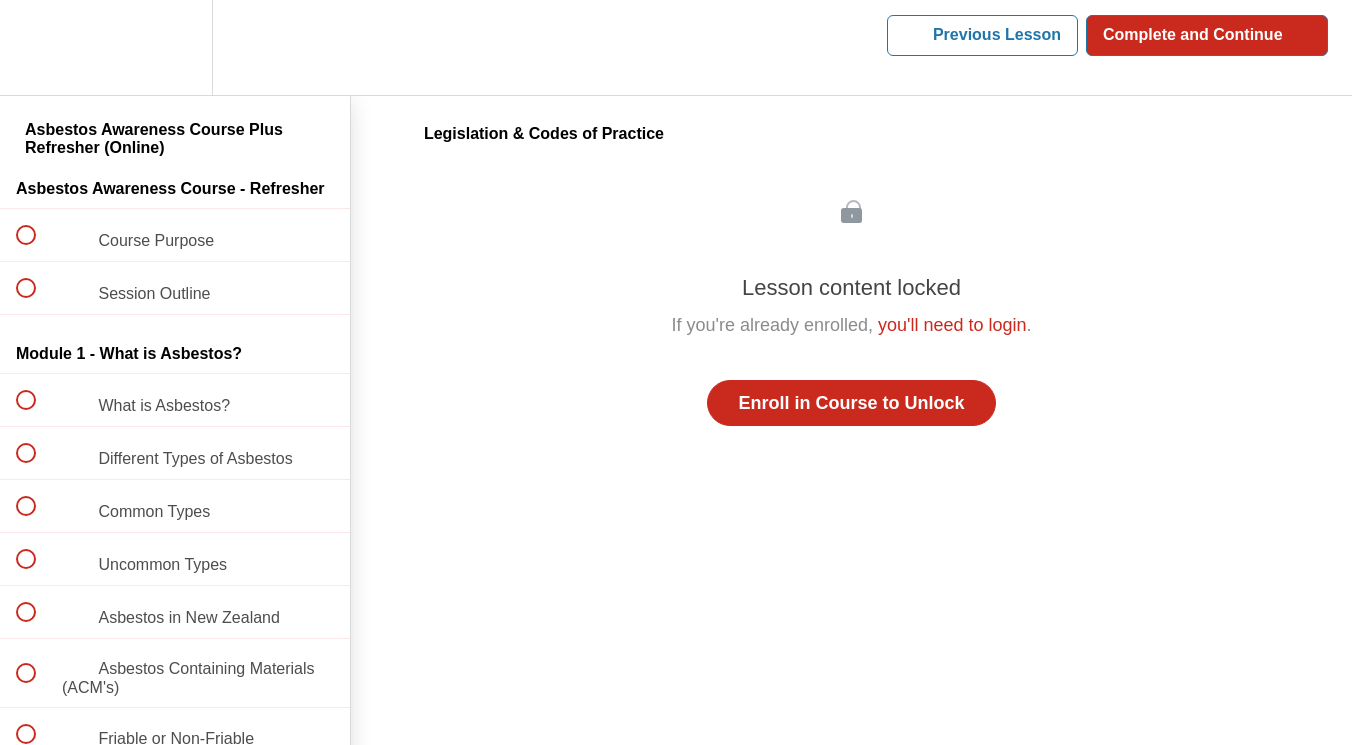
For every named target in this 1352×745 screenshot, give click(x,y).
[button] (37, 47)
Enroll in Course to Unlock (851, 403)
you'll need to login (952, 325)
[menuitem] (175, 47)
